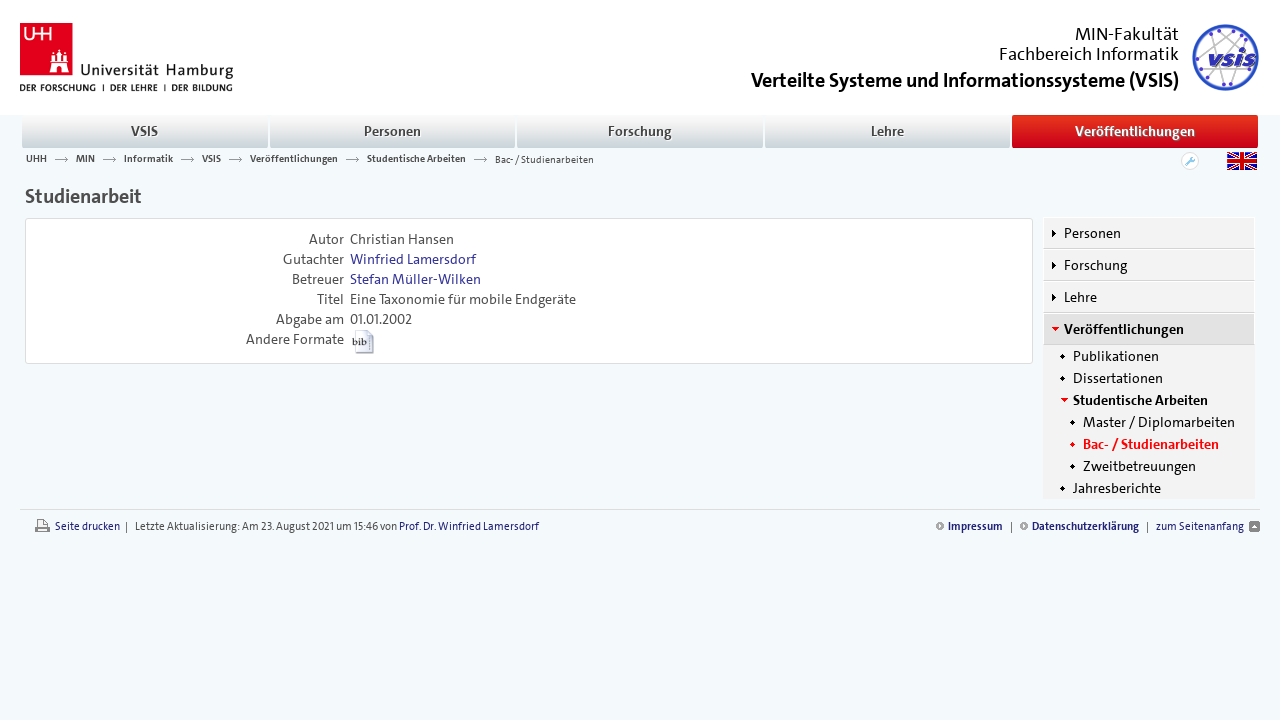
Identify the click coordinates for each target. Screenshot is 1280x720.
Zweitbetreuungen (1139, 466)
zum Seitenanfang (1200, 526)
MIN (85, 159)
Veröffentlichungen (1135, 131)
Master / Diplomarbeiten (1159, 422)
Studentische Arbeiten (416, 159)
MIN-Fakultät (1127, 34)
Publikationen (1116, 356)
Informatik (148, 159)
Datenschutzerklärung (1085, 526)
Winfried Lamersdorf (413, 259)
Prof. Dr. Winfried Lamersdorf (469, 526)
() (965, 78)
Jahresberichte (1117, 488)
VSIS (144, 131)
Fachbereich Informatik (1089, 54)
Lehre (887, 131)
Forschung (640, 131)
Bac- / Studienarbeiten (544, 159)
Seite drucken (87, 526)
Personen (392, 131)
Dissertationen (1118, 378)
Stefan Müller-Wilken (415, 279)
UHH (36, 159)
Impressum (975, 526)
